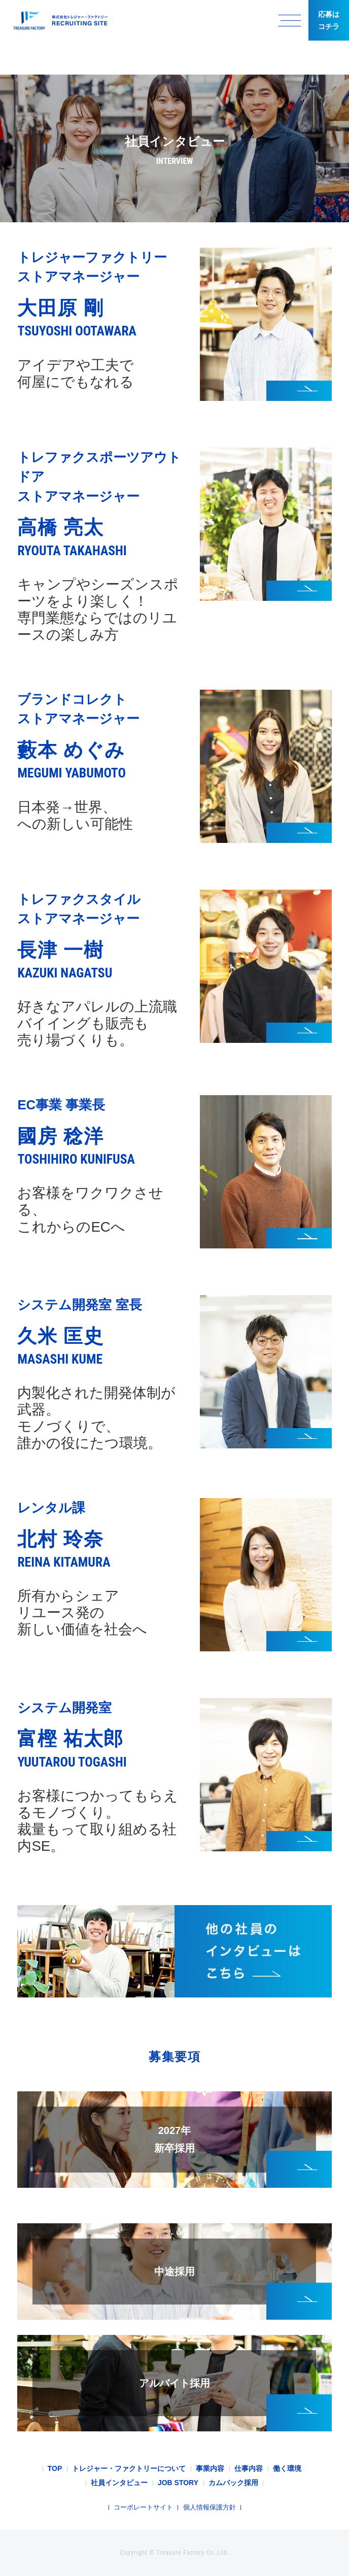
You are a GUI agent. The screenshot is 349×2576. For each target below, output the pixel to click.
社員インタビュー (119, 2483)
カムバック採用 (233, 2483)
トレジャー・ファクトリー (58, 20)
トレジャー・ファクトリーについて (129, 2468)
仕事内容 (248, 2468)
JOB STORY (178, 2483)
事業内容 (210, 2468)
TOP (55, 2468)
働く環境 (287, 2468)
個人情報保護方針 (209, 2507)
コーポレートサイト (143, 2507)
